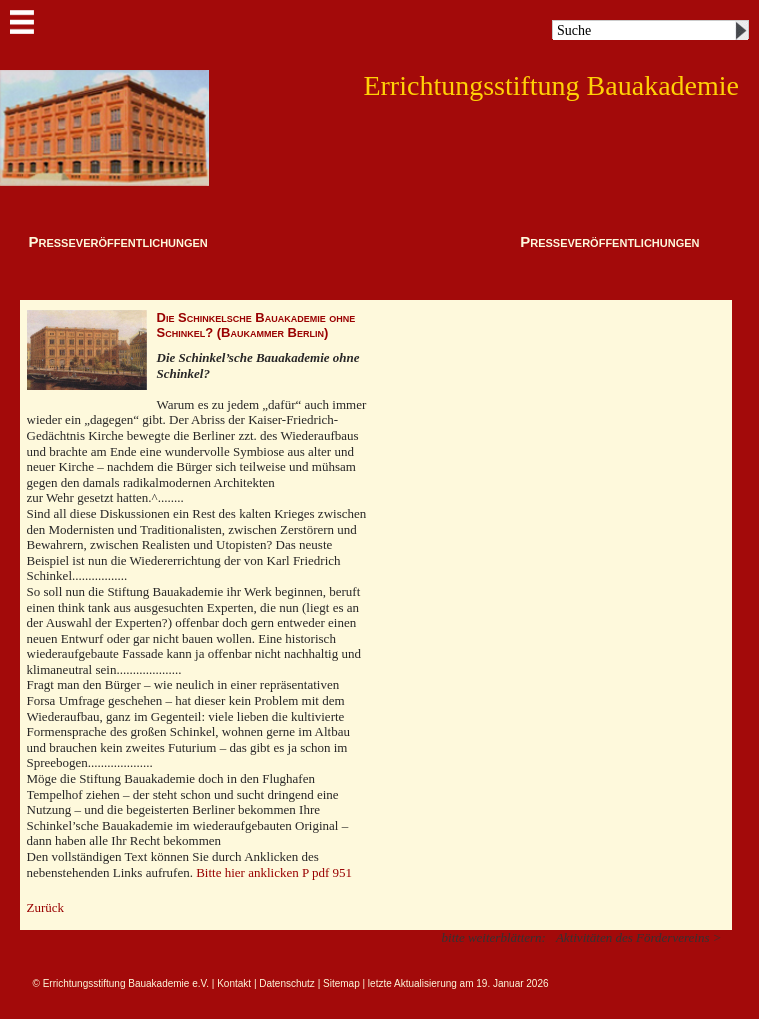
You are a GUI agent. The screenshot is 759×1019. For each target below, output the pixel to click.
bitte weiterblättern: (494, 937)
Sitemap (341, 983)
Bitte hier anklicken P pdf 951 (274, 872)
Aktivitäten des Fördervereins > (639, 937)
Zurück (46, 907)
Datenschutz (287, 983)
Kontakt (234, 983)
